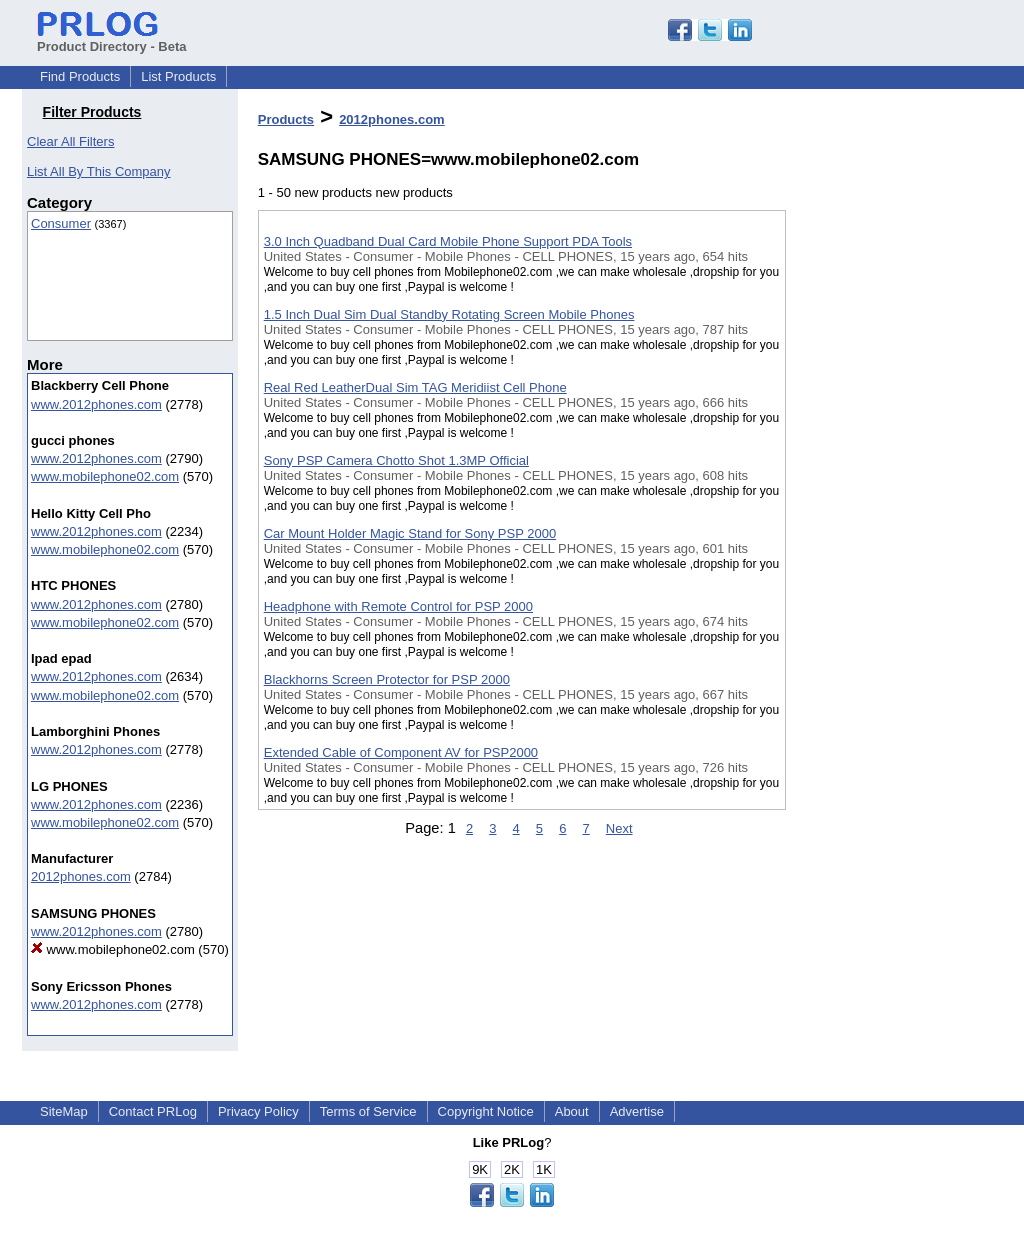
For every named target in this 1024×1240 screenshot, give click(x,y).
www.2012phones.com (96, 404)
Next (619, 828)
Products (286, 119)
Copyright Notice (486, 1111)
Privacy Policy (258, 1111)
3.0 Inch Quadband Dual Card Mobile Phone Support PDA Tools (448, 241)
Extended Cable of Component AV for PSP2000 (401, 752)
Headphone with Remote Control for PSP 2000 (398, 606)
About (572, 1111)
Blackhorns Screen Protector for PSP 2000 (387, 679)
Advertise (637, 1111)
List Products (178, 76)
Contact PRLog (153, 1111)
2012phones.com (81, 876)
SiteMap (64, 1111)
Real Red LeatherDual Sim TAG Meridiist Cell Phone (415, 387)
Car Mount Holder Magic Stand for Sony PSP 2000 (410, 533)
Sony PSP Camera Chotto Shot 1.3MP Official (396, 460)
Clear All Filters (70, 141)
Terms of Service (368, 1111)
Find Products (80, 76)
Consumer (61, 223)
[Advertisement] (886, 519)
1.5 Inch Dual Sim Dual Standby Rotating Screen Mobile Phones (449, 314)
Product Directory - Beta (112, 39)
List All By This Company (99, 171)
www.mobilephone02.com (105, 476)
